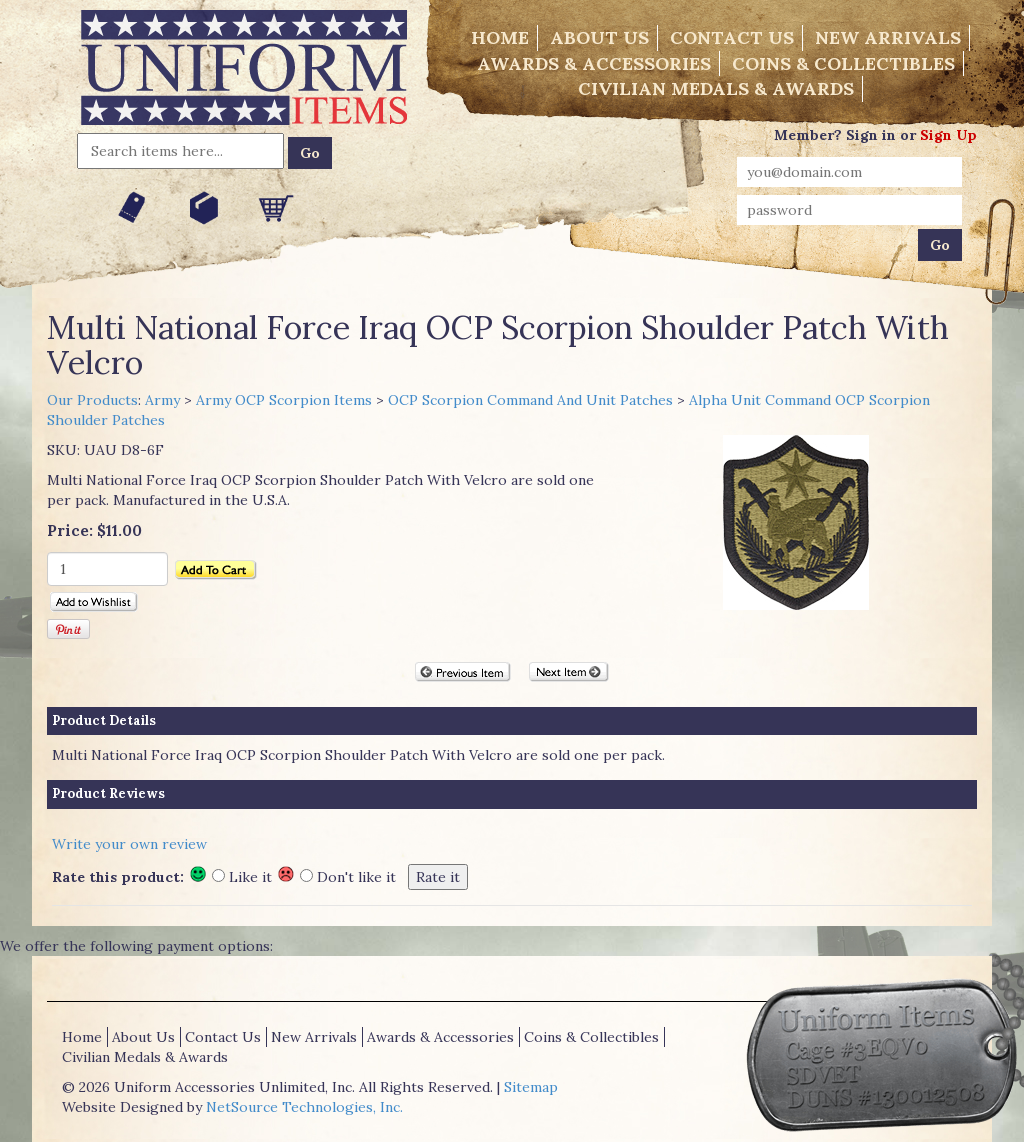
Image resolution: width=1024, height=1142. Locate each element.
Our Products (92, 400)
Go (310, 153)
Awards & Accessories (594, 63)
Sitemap (531, 1087)
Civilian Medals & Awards (716, 88)
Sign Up (948, 135)
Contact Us (732, 37)
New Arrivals (888, 37)
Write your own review (129, 844)
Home (500, 37)
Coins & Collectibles (843, 63)
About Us (599, 37)
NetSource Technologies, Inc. (304, 1107)
